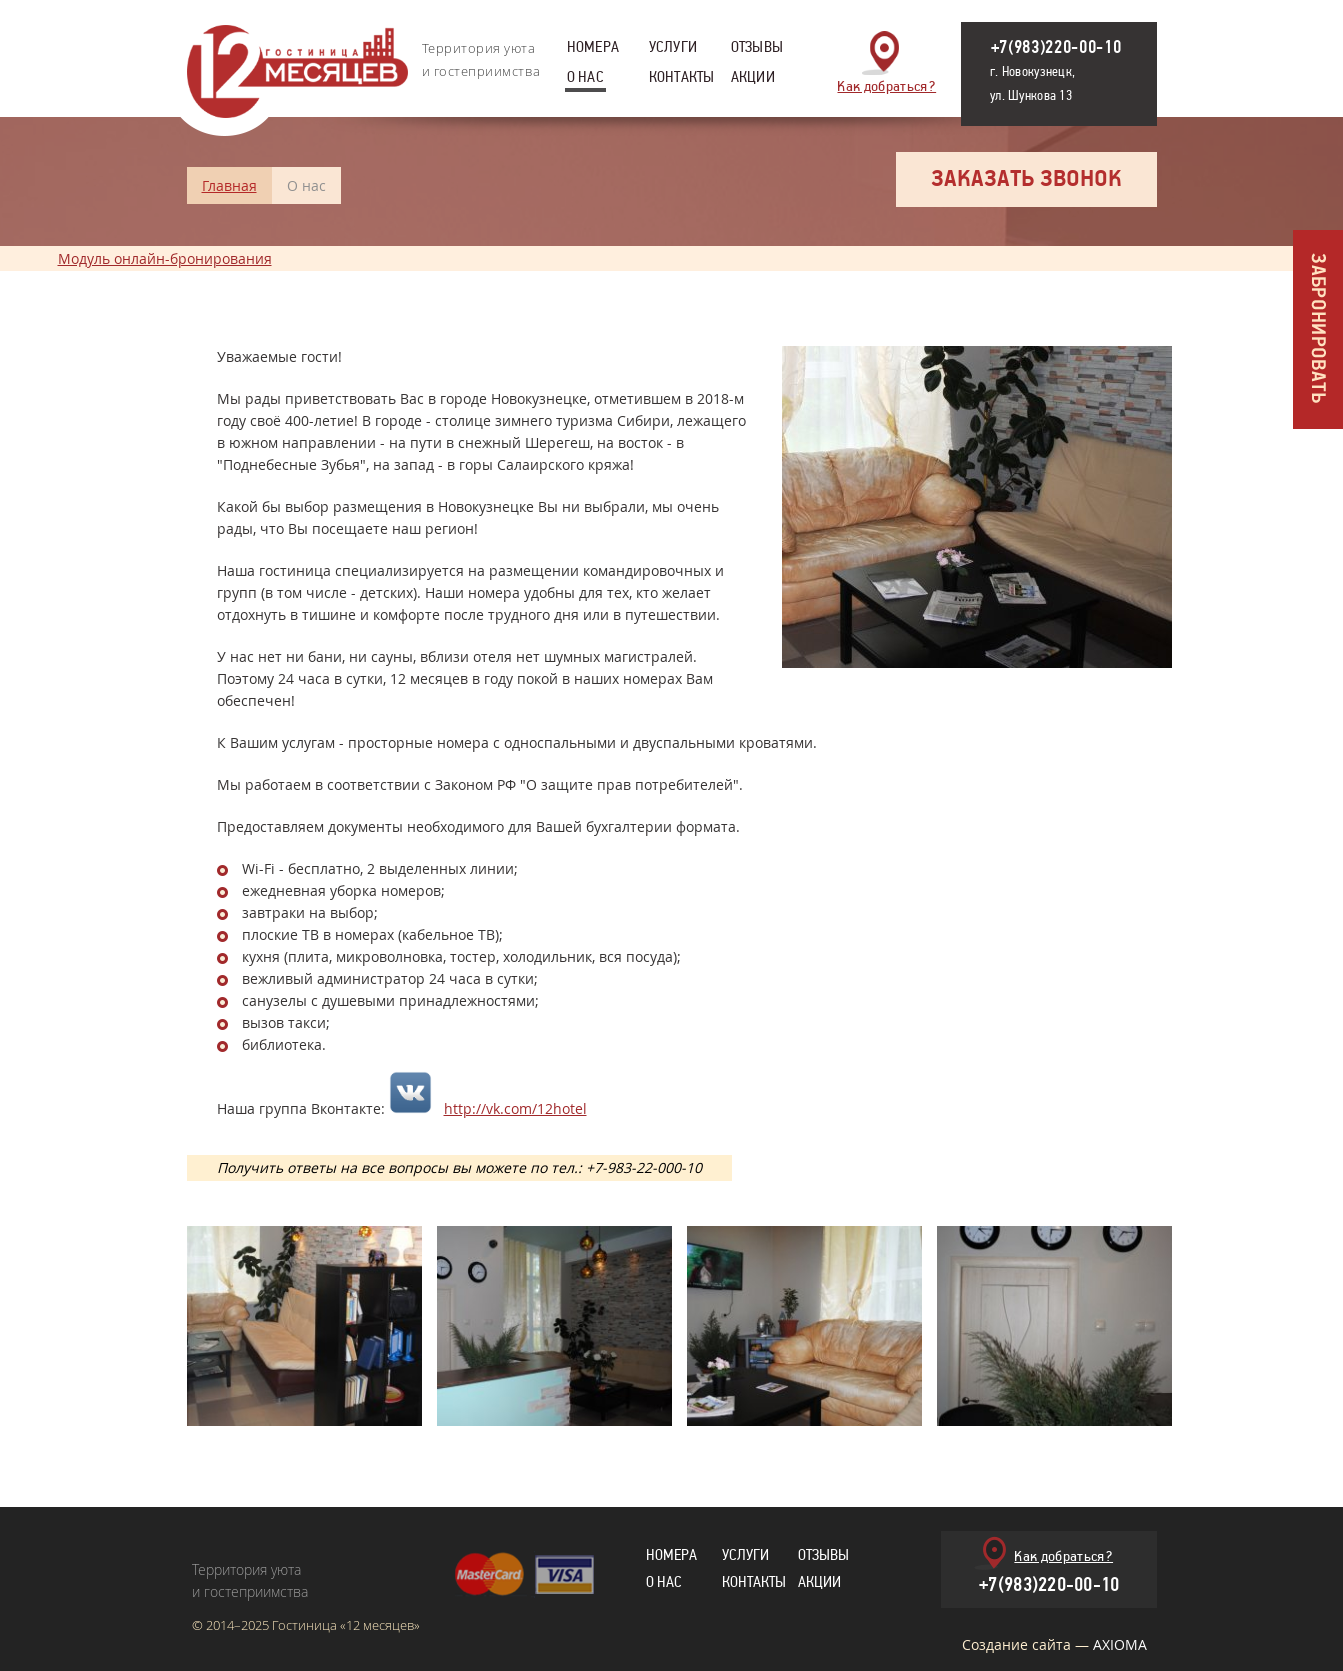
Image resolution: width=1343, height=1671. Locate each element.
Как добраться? (886, 85)
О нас (585, 80)
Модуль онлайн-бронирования (165, 258)
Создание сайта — (1054, 1644)
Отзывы (757, 50)
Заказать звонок (1026, 179)
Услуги (673, 50)
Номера (593, 50)
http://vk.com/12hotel (515, 1108)
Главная (229, 185)
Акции (753, 80)
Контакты (681, 80)
